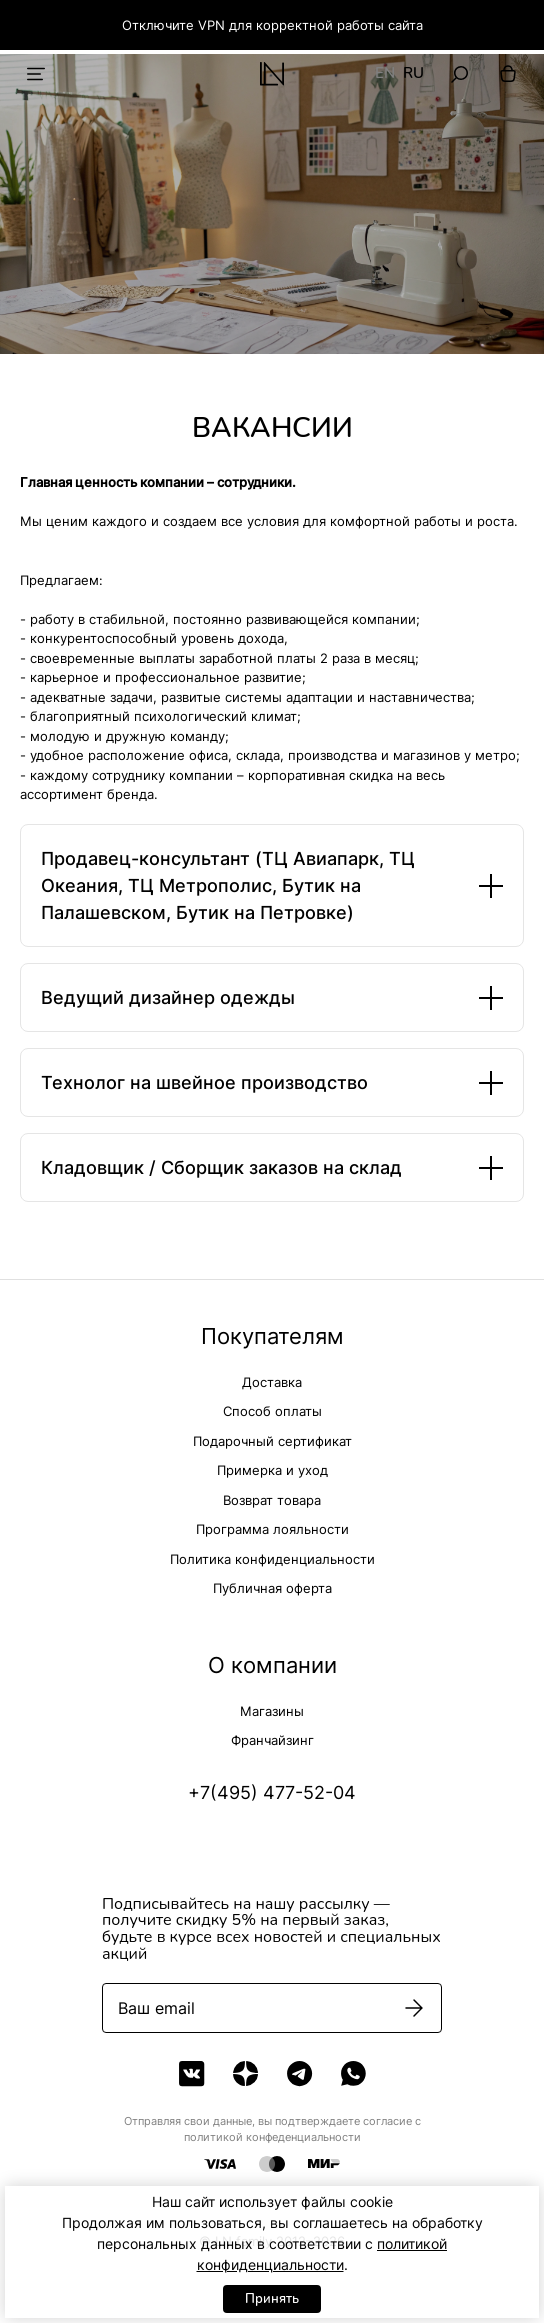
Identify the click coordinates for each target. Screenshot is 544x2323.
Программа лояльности (272, 1529)
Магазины (272, 1711)
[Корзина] (508, 74)
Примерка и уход (272, 1470)
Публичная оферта (272, 1588)
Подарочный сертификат (272, 1441)
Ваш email (156, 2008)
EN (385, 74)
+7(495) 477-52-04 (272, 1792)
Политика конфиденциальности (272, 1559)
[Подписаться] (414, 2008)
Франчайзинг (272, 1740)
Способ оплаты (272, 1411)
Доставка (272, 1382)
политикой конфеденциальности (272, 2137)
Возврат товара (272, 1500)
